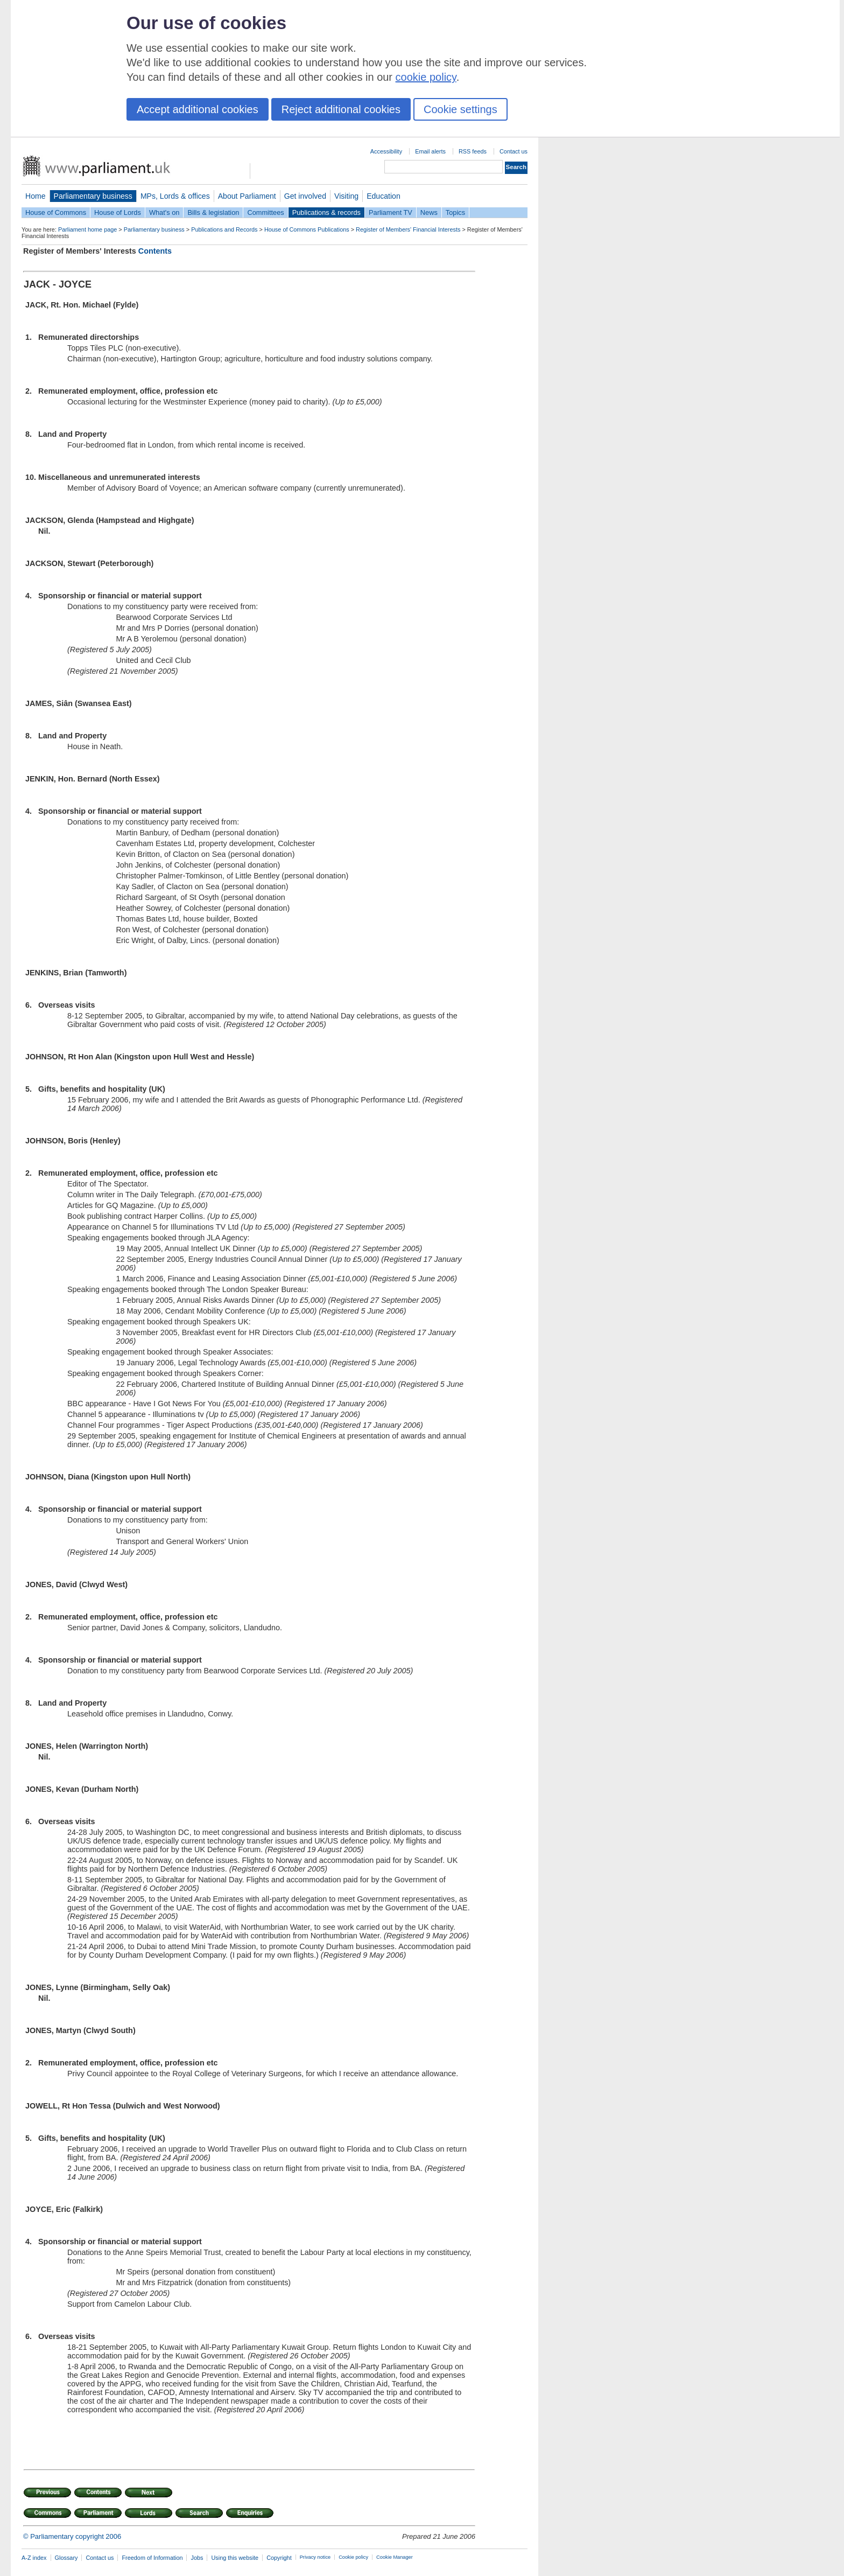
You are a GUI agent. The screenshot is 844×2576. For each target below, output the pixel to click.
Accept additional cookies (197, 109)
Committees (265, 212)
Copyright (279, 2557)
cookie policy (426, 77)
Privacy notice (315, 2557)
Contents (155, 251)
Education (383, 196)
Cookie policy (353, 2557)
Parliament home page (87, 229)
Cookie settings (460, 109)
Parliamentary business (93, 196)
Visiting (346, 196)
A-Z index (34, 2557)
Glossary (66, 2557)
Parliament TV (390, 212)
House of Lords (117, 212)
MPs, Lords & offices (175, 196)
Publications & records (326, 212)
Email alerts (430, 151)
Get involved (305, 196)
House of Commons (55, 212)
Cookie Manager (394, 2557)
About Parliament (247, 196)
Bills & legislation (213, 212)
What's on (164, 212)
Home (35, 196)
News (429, 212)
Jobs (197, 2557)
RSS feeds (473, 151)
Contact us (514, 151)
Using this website (234, 2557)
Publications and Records (224, 229)
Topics (455, 212)
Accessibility (386, 151)
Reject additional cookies (341, 109)
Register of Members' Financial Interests (408, 229)
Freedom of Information (152, 2557)
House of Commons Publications (306, 229)
